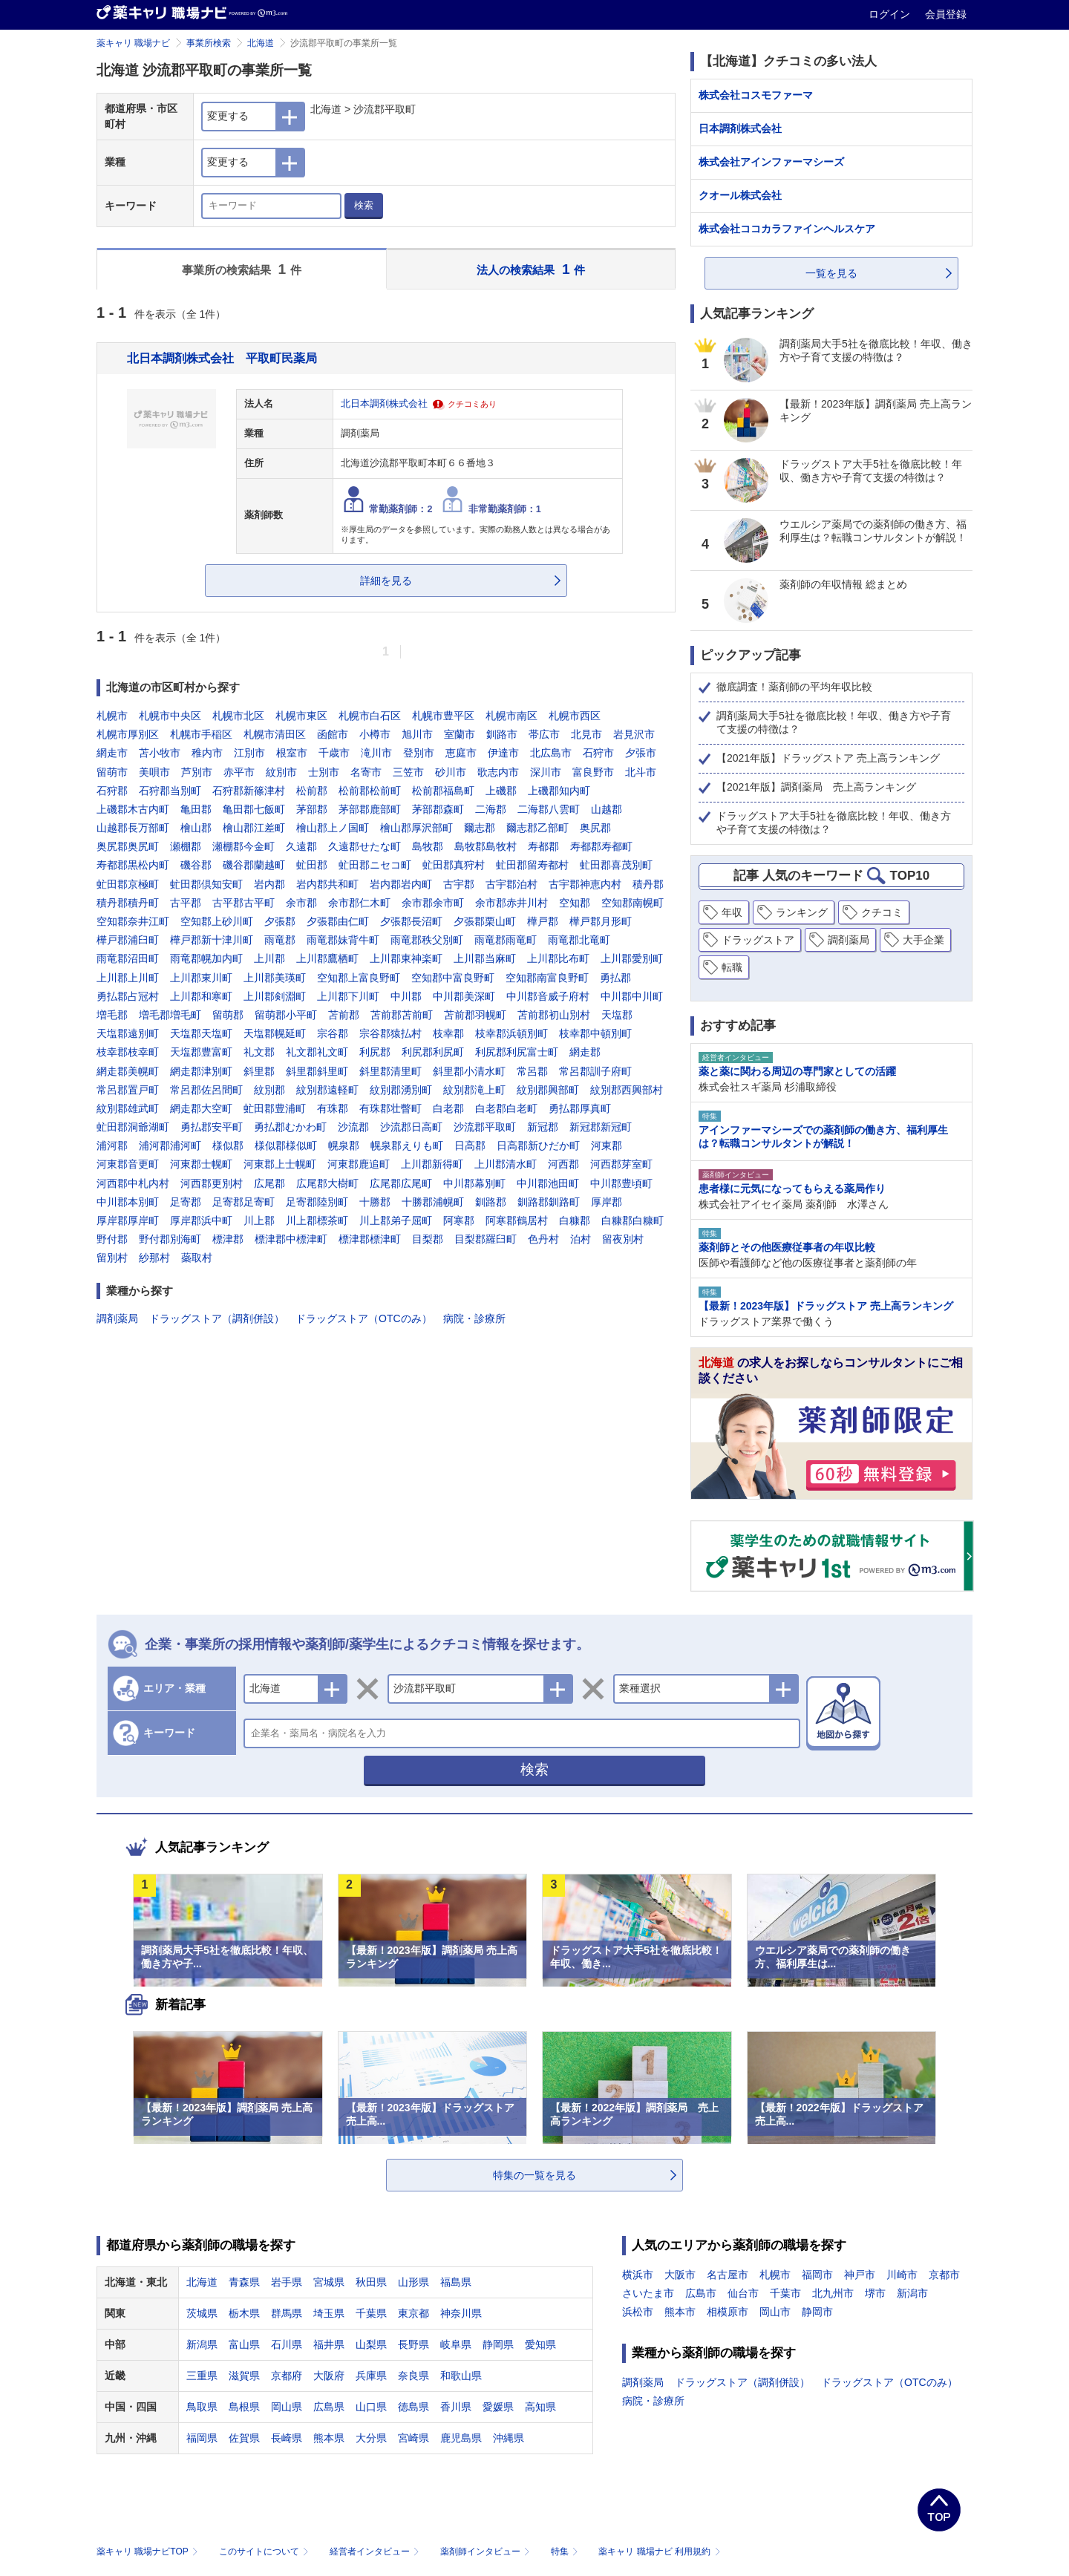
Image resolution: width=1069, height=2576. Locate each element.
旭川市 (417, 734)
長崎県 (286, 2438)
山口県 (371, 2407)
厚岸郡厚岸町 (128, 1220)
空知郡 (574, 903)
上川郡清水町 (505, 1164)
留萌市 (112, 772)
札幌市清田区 (274, 734)
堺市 (875, 2293)
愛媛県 (498, 2407)
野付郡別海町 (170, 1239)
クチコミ (882, 912)
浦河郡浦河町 (170, 1145)
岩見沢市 (634, 734)
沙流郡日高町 (411, 1127)
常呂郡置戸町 (128, 1090)
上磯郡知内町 (559, 791)
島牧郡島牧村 (485, 846)
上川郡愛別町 (632, 958)
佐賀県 (244, 2438)
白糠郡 (574, 1220)
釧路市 (501, 734)
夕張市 (640, 753)
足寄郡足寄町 (243, 1202)
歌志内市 (498, 772)
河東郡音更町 (128, 1164)
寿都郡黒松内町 (133, 865)
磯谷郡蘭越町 (254, 865)
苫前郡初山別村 (553, 1015)
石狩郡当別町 (170, 791)
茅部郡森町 (438, 809)
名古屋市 (727, 2275)
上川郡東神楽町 (406, 958)
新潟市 (912, 2293)
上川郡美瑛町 (274, 978)
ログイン (891, 14)
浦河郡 (112, 1145)
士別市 (323, 772)
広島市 (700, 2293)
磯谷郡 (196, 865)
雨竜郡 (279, 940)
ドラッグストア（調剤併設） (216, 1318)
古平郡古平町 (243, 903)
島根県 (244, 2407)
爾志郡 (479, 828)
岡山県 (286, 2407)
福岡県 (202, 2438)
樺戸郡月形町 (600, 921)
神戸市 (859, 2275)
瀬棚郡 (185, 846)
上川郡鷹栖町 (327, 958)
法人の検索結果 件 (531, 269)
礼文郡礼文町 (317, 1052)
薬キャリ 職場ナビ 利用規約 (659, 2551)
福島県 (455, 2282)
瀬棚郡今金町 (243, 846)
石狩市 (598, 753)
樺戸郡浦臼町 (128, 940)
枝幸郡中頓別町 (595, 1033)
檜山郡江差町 (254, 828)
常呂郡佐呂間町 (206, 1090)
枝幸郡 (448, 1033)
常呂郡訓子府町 (595, 1071)
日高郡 (470, 1145)
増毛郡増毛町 (170, 1015)
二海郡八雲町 (548, 809)
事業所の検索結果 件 (241, 269)
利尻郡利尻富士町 (516, 1052)
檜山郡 (196, 828)
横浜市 (637, 2275)
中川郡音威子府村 (547, 996)
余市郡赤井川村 (511, 903)
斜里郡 (259, 1071)
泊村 (580, 1239)
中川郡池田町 (548, 1183)
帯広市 (544, 734)
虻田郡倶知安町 (206, 884)
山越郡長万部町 (133, 828)
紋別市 (281, 772)
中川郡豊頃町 (621, 1183)
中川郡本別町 (128, 1202)
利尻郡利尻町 (433, 1052)
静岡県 (498, 2344)
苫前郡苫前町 (401, 1015)
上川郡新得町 (432, 1164)
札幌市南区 (511, 716)
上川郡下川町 (348, 996)
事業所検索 (208, 43)
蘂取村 (196, 1258)
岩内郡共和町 (327, 884)
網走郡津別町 (201, 1071)
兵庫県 (371, 2376)
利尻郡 (374, 1052)
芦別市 (196, 772)
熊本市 (680, 2312)
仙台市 (743, 2293)
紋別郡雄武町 (128, 1108)
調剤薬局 (117, 1318)
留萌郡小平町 (286, 1015)
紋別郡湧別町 (401, 1090)
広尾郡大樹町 (327, 1183)
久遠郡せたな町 (364, 846)
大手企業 (923, 940)
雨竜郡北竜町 (579, 940)
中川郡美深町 (464, 996)
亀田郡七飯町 (254, 809)
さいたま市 (648, 2293)
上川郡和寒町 (201, 996)
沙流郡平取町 (485, 1127)
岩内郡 (269, 884)
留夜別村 (623, 1239)
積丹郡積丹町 (128, 903)
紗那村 (154, 1258)
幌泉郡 (343, 1145)
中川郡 (406, 996)
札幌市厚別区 (128, 734)
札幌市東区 (301, 716)
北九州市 (833, 2293)
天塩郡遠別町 (128, 1033)
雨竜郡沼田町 (128, 958)
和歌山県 (461, 2376)
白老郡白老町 (506, 1108)
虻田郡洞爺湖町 (133, 1127)
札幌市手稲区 (201, 734)
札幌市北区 (238, 716)
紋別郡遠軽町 (327, 1090)
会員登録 (946, 14)
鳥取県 (202, 2407)
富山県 (244, 2344)
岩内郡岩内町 (401, 884)
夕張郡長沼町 (411, 921)
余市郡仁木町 (359, 903)
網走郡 (585, 1052)
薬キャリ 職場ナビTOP (149, 2551)
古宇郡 (458, 884)
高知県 (540, 2407)
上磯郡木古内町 (133, 809)
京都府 (286, 2376)
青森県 (244, 2282)
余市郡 (301, 903)
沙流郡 (353, 1127)
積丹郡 (648, 884)
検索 (363, 205)
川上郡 (259, 1220)
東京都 (413, 2313)
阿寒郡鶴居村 (517, 1220)
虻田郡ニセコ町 (375, 865)
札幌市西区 (575, 716)
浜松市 (637, 2312)
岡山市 (775, 2312)
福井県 (328, 2344)
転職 (732, 967)
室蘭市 (459, 734)
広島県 (328, 2407)
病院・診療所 (474, 1318)
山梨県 (371, 2344)
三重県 (202, 2376)
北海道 (260, 43)
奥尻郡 (595, 828)
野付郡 (112, 1239)
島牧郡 (427, 846)
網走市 (112, 753)
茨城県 (202, 2313)
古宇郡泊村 (511, 884)
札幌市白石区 (370, 716)
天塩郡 (616, 1015)
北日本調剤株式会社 (384, 404)
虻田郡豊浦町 (274, 1108)
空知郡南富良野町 (547, 978)
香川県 (455, 2407)
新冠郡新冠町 (600, 1127)
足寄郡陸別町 (317, 1202)
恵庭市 (461, 753)
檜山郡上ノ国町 (332, 828)
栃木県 (244, 2313)
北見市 (586, 734)
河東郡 (606, 1145)
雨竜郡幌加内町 (206, 958)
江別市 (249, 753)
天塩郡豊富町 (201, 1052)
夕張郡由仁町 (338, 921)
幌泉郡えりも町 (406, 1145)
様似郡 (227, 1145)
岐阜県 (455, 2344)
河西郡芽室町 (621, 1164)
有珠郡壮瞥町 (390, 1108)
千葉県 (371, 2313)
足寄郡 (185, 1202)
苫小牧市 (159, 753)
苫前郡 (343, 1015)
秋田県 (371, 2282)
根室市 (291, 753)
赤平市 (239, 772)
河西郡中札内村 (133, 1183)
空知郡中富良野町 (452, 978)
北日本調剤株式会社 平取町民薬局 (222, 358)
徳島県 (413, 2407)
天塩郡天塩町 (201, 1033)
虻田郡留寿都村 (532, 865)
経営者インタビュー (376, 2551)
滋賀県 (244, 2376)
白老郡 (448, 1108)
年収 (732, 912)
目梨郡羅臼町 (485, 1239)
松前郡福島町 (443, 791)
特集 (566, 2551)
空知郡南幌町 (632, 903)
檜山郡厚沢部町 (416, 828)
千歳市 (334, 753)
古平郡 (185, 903)
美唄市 (154, 772)
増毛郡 (112, 1015)
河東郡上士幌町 (279, 1164)
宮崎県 (413, 2438)
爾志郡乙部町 (537, 828)
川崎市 (902, 2275)
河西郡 (563, 1164)
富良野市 (593, 772)
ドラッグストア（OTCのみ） (363, 1318)
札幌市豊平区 (443, 716)
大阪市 (680, 2275)
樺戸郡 (542, 921)
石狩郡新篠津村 (248, 791)
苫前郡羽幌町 (475, 1015)
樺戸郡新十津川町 (211, 940)
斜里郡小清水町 (469, 1071)
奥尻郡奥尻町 (128, 846)
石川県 (286, 2344)
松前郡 (311, 791)
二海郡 (490, 809)
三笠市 (408, 772)
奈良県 (413, 2376)
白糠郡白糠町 (632, 1220)
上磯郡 (501, 791)
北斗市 (640, 772)
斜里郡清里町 (390, 1071)
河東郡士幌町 (201, 1164)
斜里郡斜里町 (317, 1071)
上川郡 (269, 958)
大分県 (371, 2438)
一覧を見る (831, 273)
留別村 (112, 1258)
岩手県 (286, 2282)
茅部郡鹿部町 (370, 809)
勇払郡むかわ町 (290, 1127)
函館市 (332, 734)
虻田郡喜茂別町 (616, 865)
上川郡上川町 (128, 978)
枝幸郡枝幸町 (128, 1052)
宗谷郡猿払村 (390, 1033)
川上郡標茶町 (317, 1220)
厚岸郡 (606, 1202)
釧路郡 (490, 1202)
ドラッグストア (758, 940)
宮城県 (328, 2282)
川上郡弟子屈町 (395, 1220)
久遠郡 (301, 846)
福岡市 (817, 2275)
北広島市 (551, 753)
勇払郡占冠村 (128, 996)
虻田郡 (311, 865)
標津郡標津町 (370, 1239)
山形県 (413, 2282)
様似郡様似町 (286, 1145)
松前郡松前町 (370, 791)
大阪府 (328, 2376)
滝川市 (376, 753)
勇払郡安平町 (211, 1127)
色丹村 (543, 1239)
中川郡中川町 (632, 996)
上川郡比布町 (558, 958)
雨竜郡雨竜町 (505, 940)
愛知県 (540, 2344)
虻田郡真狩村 (453, 865)
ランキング (802, 912)
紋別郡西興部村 (626, 1090)
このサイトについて (265, 2551)
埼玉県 (328, 2313)
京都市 (944, 2275)
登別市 (418, 753)
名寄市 (366, 772)
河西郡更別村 (211, 1183)
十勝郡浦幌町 (433, 1202)
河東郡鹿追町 (358, 1164)
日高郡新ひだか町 (538, 1145)
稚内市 (207, 753)
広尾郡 (269, 1183)
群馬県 (286, 2313)
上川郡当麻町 (485, 958)
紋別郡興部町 (548, 1090)
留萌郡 (227, 1015)
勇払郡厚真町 (580, 1108)
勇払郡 (615, 978)
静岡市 (817, 2312)
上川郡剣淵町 (274, 996)
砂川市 (450, 772)
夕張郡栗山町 (485, 921)
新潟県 (202, 2344)
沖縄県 (508, 2438)
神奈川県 (461, 2313)
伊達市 (503, 753)
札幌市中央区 (170, 716)
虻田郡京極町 (128, 884)
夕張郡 (279, 921)
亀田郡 (196, 809)
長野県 (413, 2344)
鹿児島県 (461, 2438)
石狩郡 (112, 791)
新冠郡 (542, 1127)
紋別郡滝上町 (474, 1090)
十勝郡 (374, 1202)
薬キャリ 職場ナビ (133, 43)
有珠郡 (332, 1108)
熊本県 (328, 2438)
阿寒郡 (458, 1220)
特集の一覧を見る (534, 2175)
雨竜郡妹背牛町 (343, 940)
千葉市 (785, 2293)
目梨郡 (427, 1239)
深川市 (545, 772)
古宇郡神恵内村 (585, 884)
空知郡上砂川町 (216, 921)
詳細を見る (386, 580)
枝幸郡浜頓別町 (511, 1033)
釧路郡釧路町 (548, 1202)
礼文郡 (259, 1052)
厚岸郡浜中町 (201, 1220)
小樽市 (374, 734)
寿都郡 (543, 846)
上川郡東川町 (201, 978)
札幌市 (112, 716)
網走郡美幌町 (128, 1071)
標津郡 (227, 1239)
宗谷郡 (332, 1033)
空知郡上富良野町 (358, 978)
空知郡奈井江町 (133, 921)
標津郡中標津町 (291, 1239)
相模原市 (727, 2312)
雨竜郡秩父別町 (426, 940)
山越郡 (606, 809)
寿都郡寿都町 (601, 846)
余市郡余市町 (433, 903)
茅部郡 (311, 809)
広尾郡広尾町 (401, 1183)
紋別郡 (269, 1090)
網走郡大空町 (201, 1108)
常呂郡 (532, 1071)
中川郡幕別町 (474, 1183)
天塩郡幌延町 (274, 1033)
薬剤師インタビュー (486, 2551)
